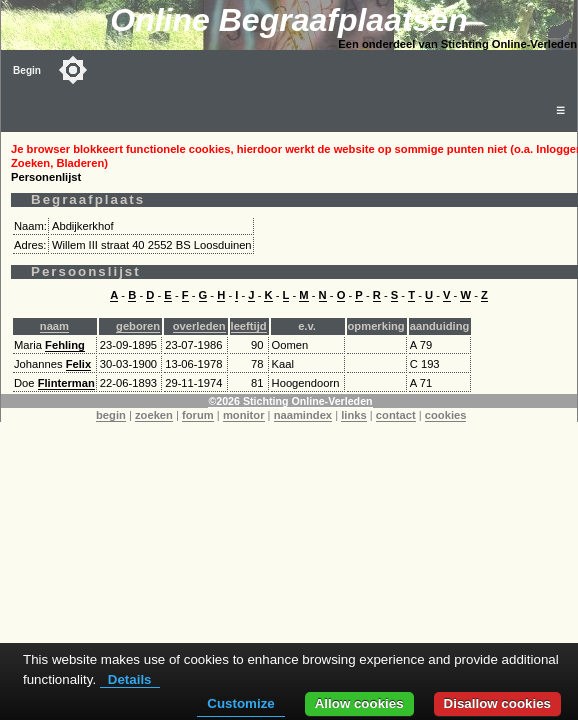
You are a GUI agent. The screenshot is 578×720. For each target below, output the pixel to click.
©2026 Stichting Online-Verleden (290, 401)
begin (111, 415)
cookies (446, 415)
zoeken (154, 415)
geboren (138, 326)
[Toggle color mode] (73, 70)
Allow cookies (359, 703)
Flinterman (66, 383)
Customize (240, 703)
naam (54, 326)
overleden (199, 326)
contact (396, 415)
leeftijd (249, 326)
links (354, 415)
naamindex (303, 415)
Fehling (65, 345)
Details (130, 679)
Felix (79, 364)
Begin (27, 70)
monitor (244, 415)
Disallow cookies (497, 703)
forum (198, 415)
